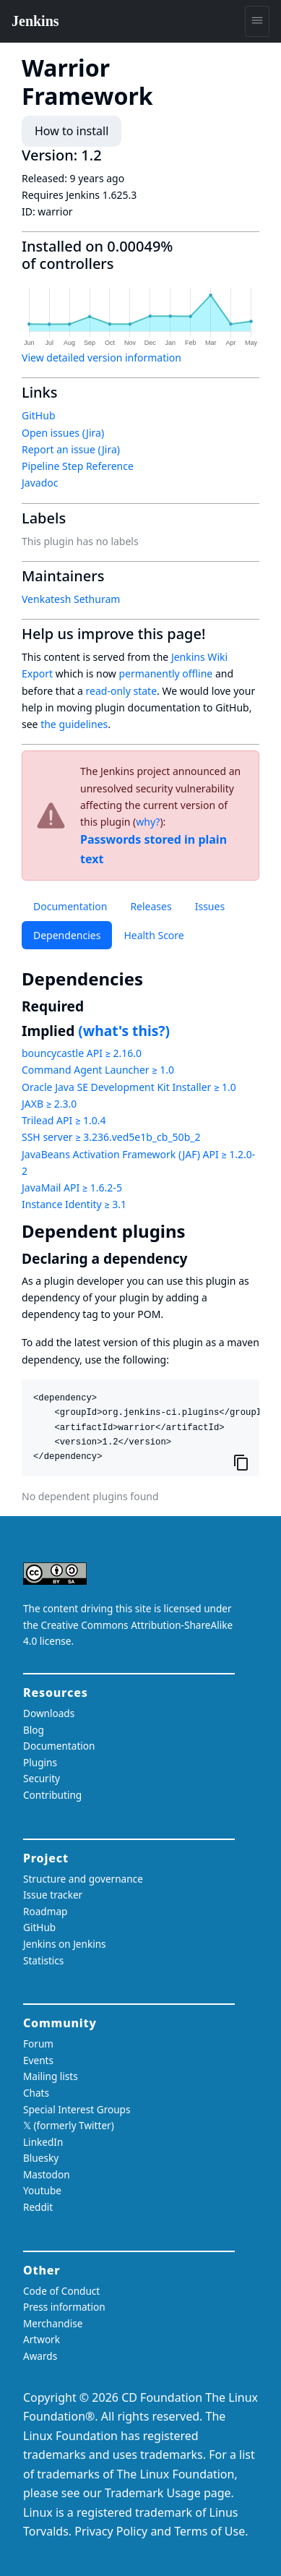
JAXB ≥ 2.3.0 (49, 1104)
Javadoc (40, 482)
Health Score (153, 935)
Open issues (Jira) (63, 433)
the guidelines (74, 724)
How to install (71, 131)
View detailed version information (101, 357)
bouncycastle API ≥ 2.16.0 (82, 1053)
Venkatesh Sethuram (71, 599)
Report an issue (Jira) (71, 449)
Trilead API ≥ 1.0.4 (63, 1120)
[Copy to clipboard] (241, 1461)
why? (148, 822)
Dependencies (66, 935)
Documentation (70, 906)
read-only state (121, 691)
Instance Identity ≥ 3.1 (74, 1204)
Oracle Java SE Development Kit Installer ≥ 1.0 (129, 1087)
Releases (150, 906)
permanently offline (165, 673)
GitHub (39, 415)
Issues (210, 906)
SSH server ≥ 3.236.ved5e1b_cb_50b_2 (111, 1137)
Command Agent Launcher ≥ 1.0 (98, 1070)
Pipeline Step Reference (78, 466)
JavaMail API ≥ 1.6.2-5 (72, 1187)
